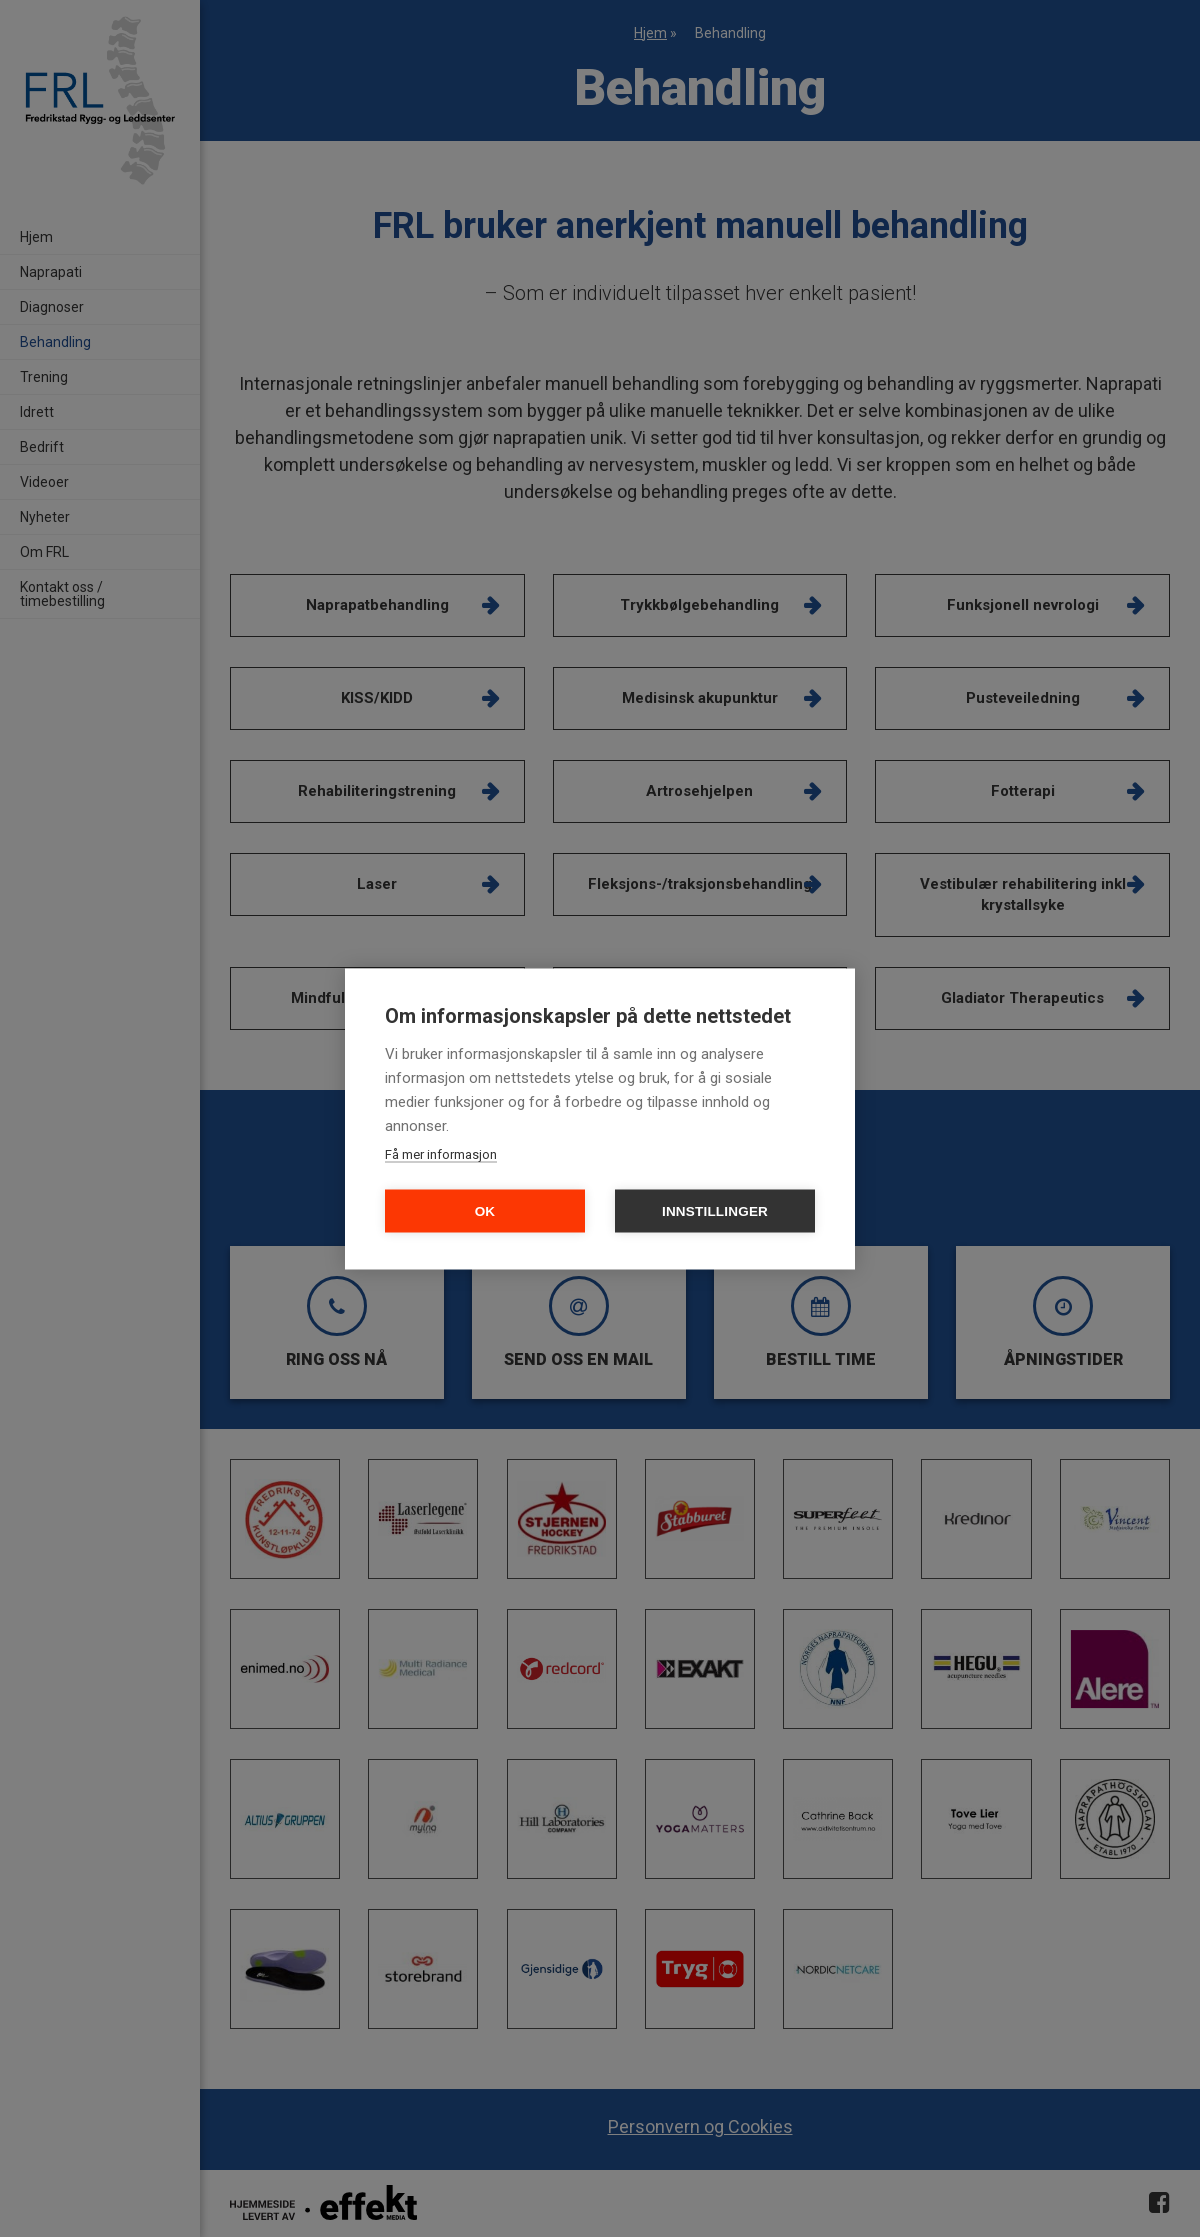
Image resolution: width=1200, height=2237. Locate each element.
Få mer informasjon (441, 1153)
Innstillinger (715, 1210)
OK (485, 1210)
